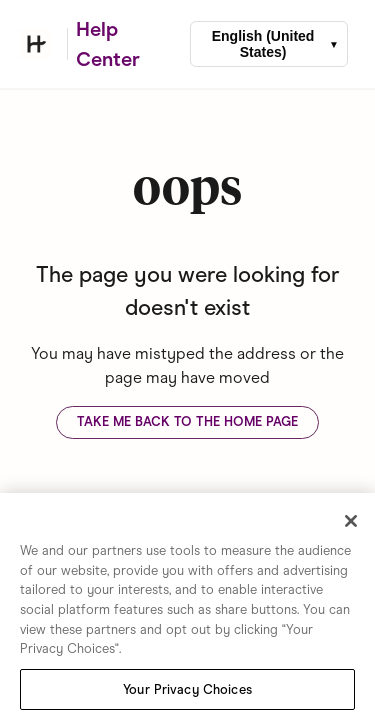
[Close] (351, 523)
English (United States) (263, 44)
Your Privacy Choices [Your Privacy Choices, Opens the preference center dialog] (187, 691)
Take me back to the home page (187, 421)
